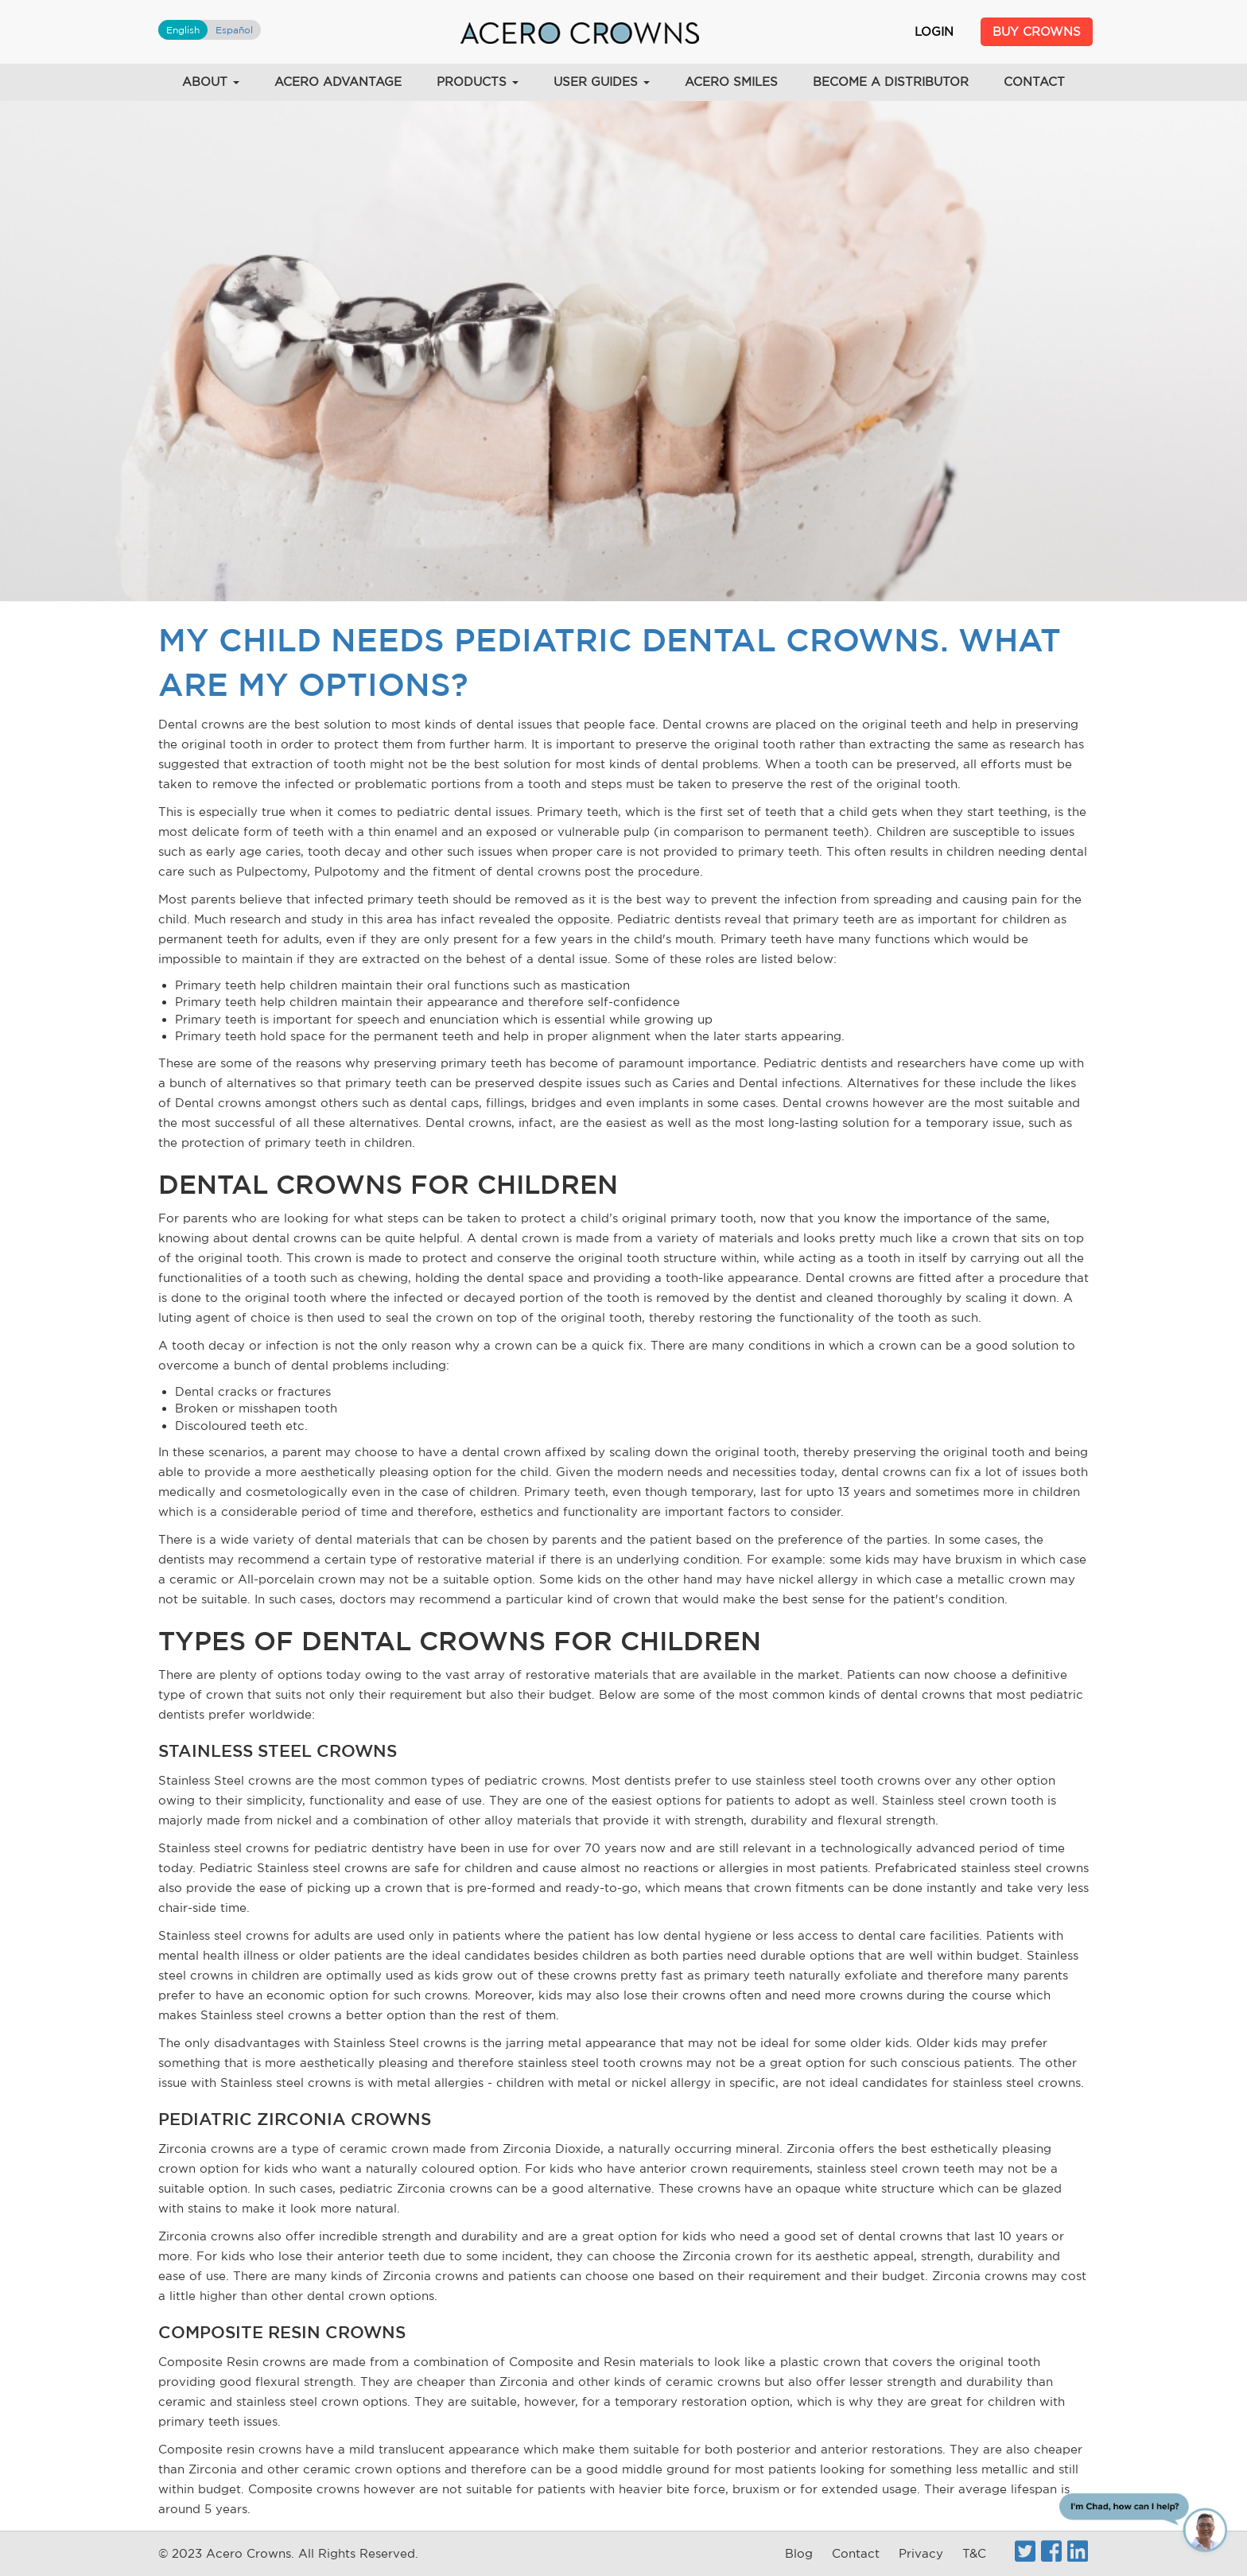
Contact (1034, 81)
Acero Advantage (338, 81)
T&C (974, 2553)
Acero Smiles (731, 81)
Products (478, 81)
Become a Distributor (891, 81)
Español (234, 30)
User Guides (602, 81)
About (210, 81)
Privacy (921, 2553)
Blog (799, 2553)
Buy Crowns (1037, 31)
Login (934, 31)
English (183, 30)
